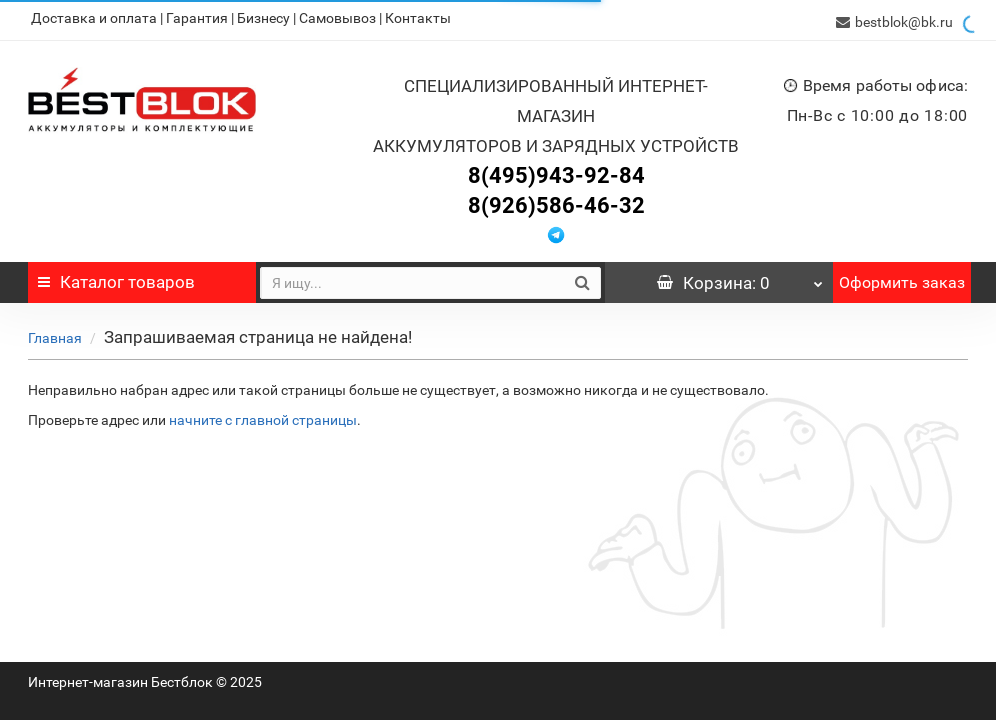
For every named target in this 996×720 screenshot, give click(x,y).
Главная (55, 334)
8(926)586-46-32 (556, 201)
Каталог (116, 278)
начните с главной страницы (263, 416)
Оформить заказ (902, 278)
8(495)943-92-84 (556, 171)
